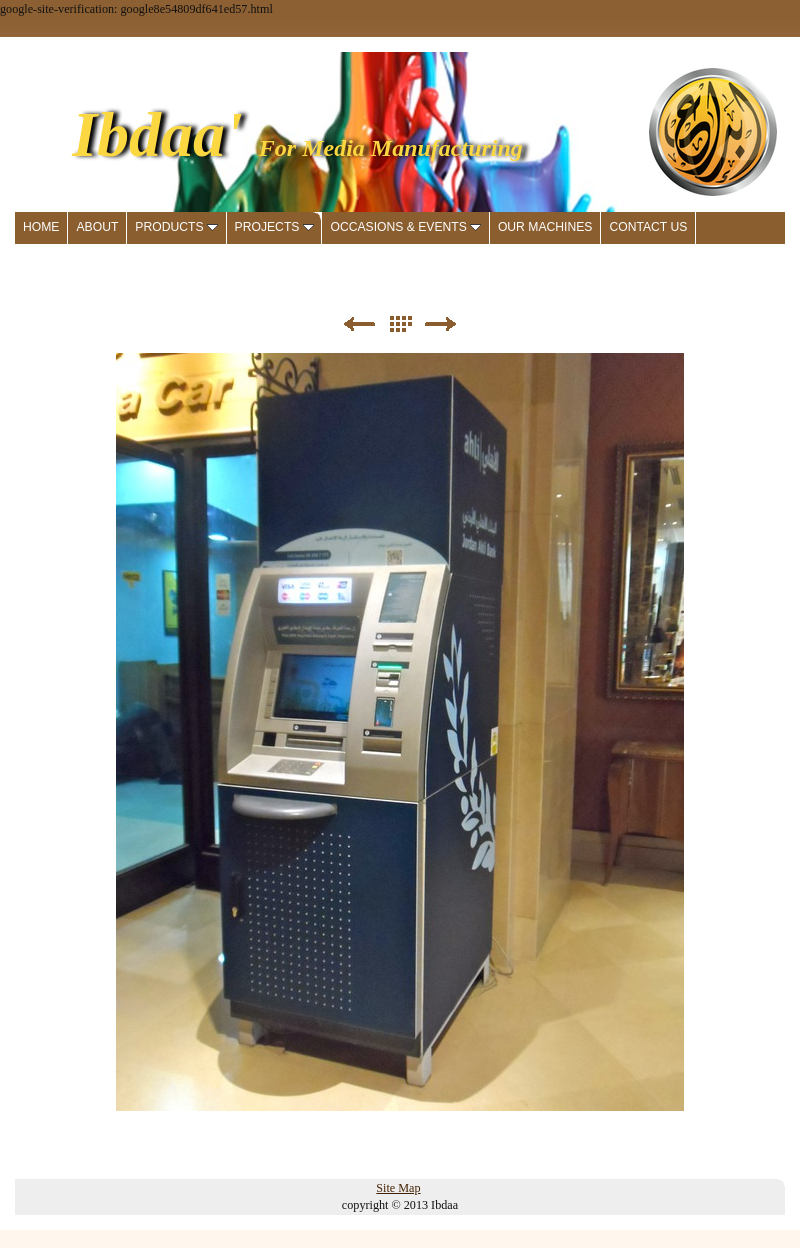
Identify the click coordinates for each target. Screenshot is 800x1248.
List (400, 324)
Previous (359, 324)
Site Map (398, 1188)
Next (441, 324)
